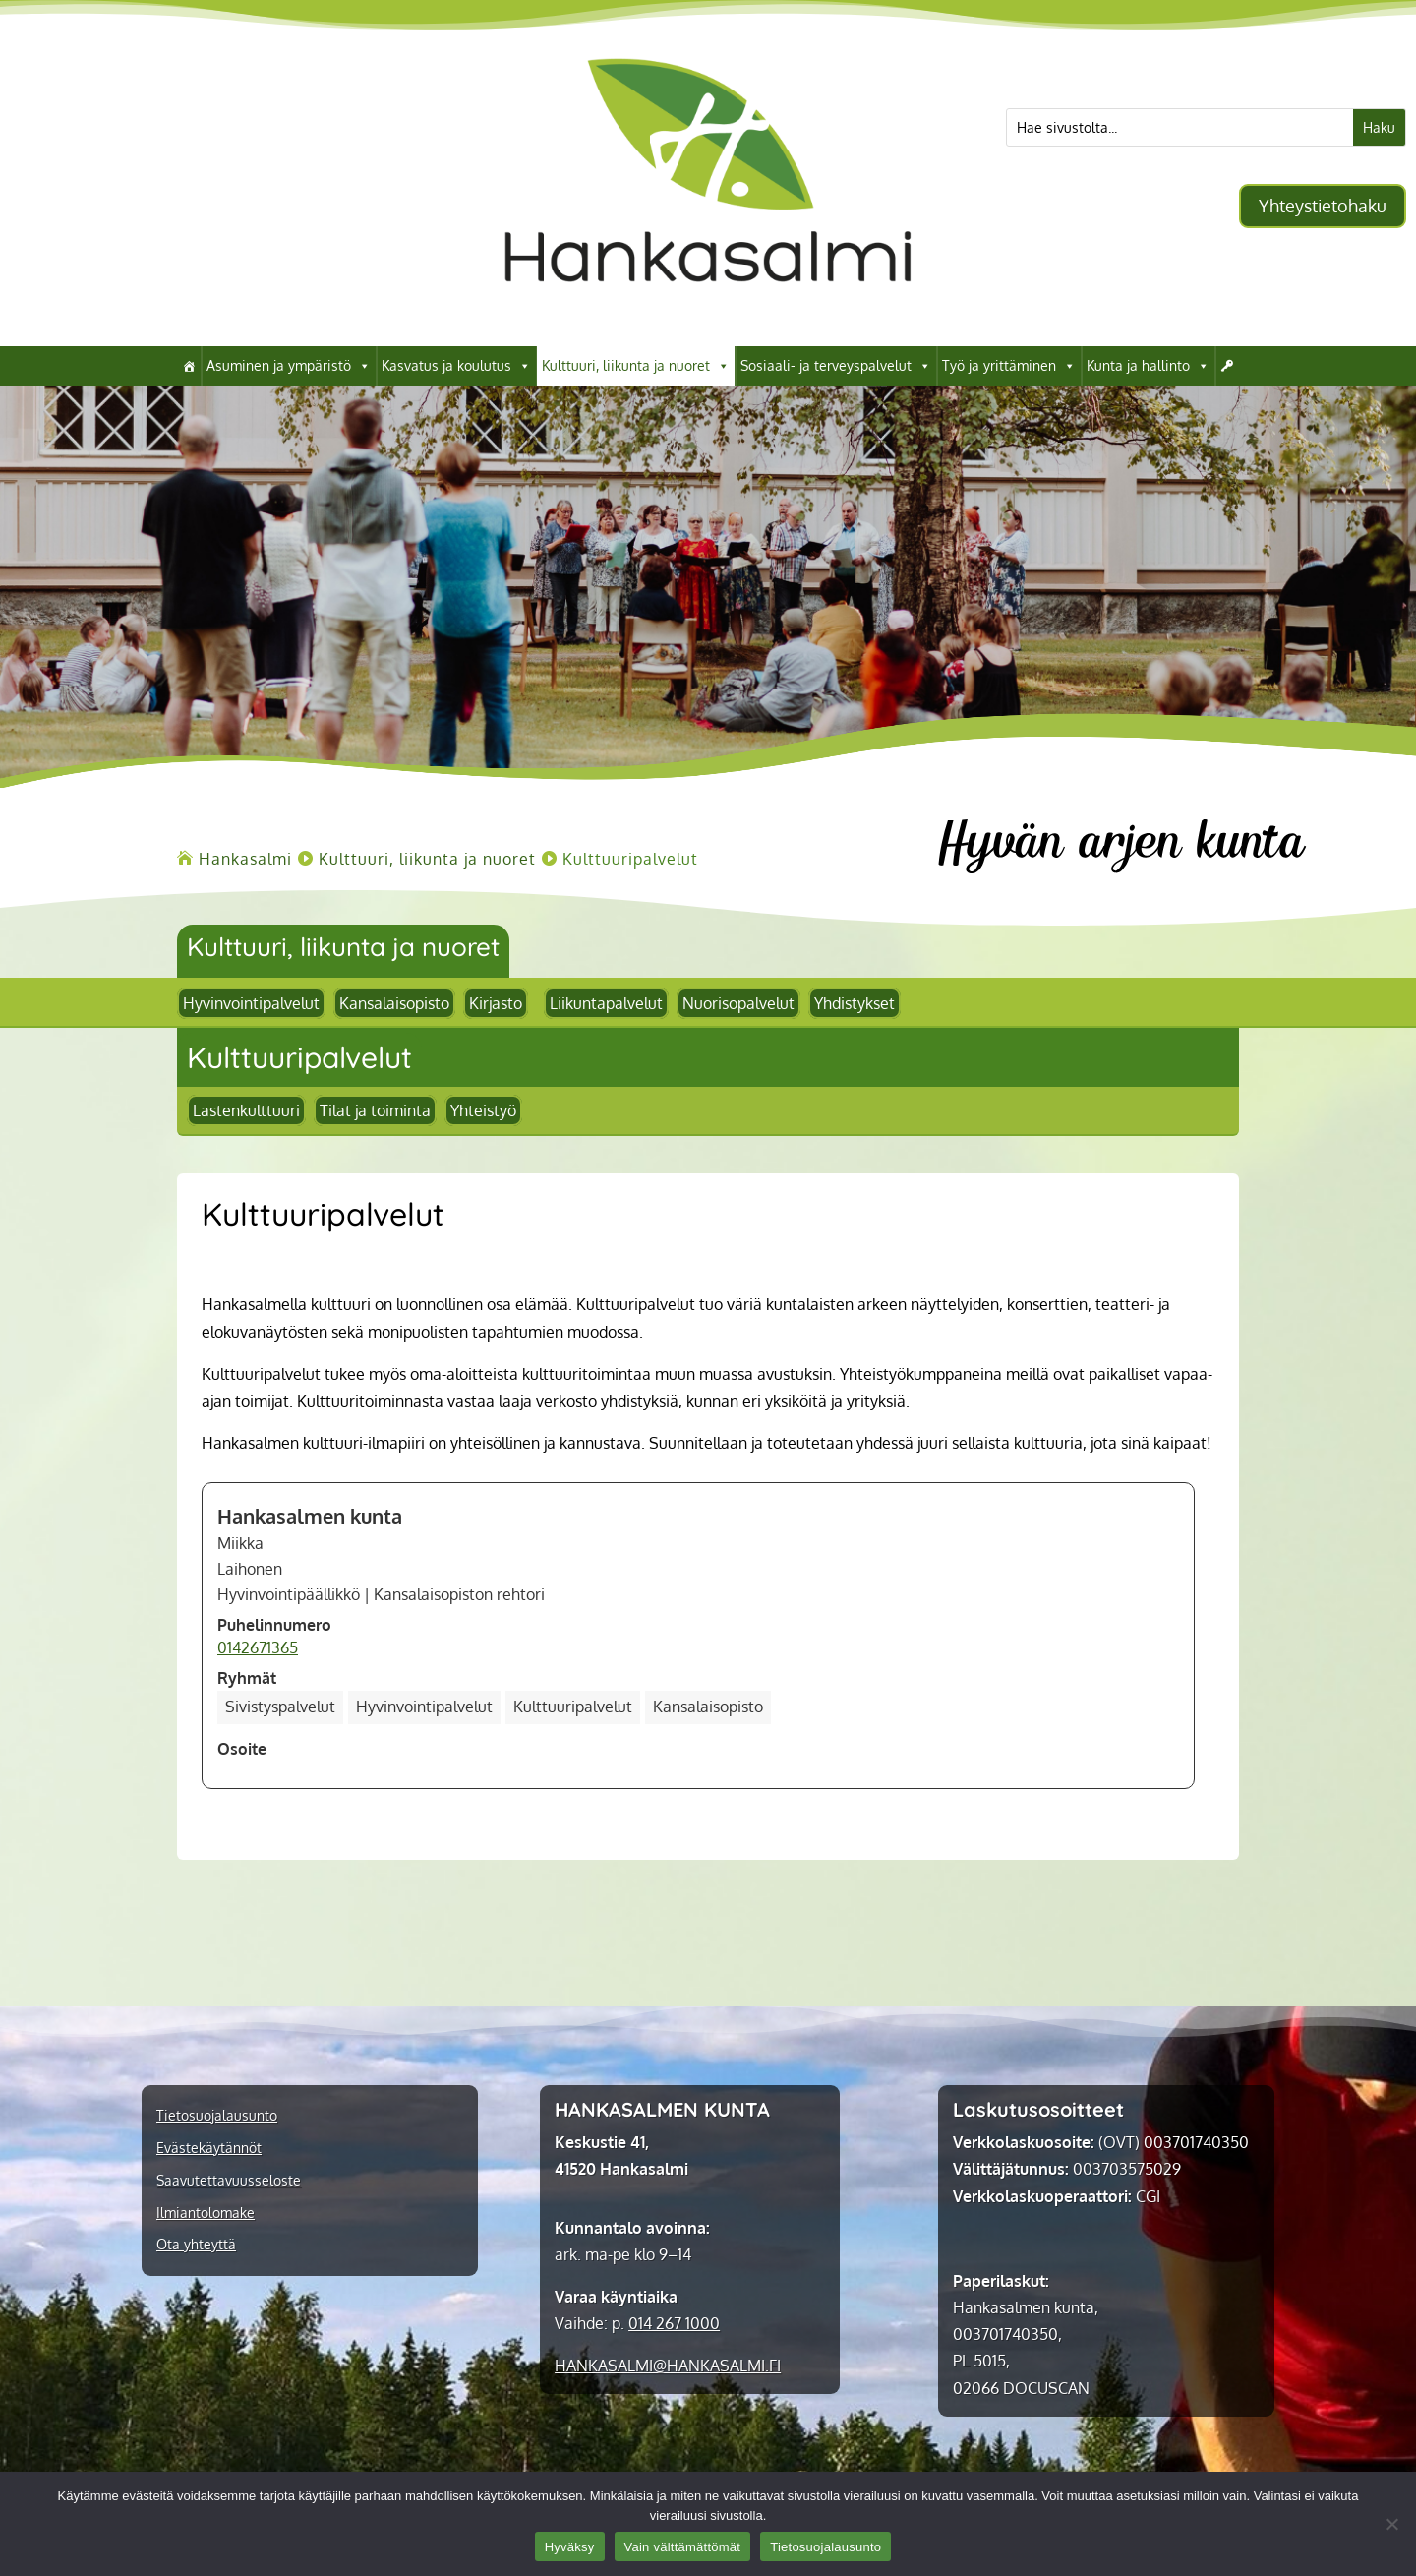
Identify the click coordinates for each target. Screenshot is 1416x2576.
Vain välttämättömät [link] (682, 2547)
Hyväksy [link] (570, 2547)
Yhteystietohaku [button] (1322, 205)
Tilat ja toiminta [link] (375, 1110)
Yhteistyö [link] (483, 1110)
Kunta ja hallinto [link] (1148, 366)
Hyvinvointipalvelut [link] (251, 1003)
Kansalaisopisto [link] (394, 1003)
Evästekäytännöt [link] (209, 2148)
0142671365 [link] (257, 1647)
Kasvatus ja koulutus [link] (456, 366)
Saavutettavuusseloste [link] (228, 2180)
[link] (707, 316)
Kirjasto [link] (495, 1003)
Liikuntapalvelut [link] (606, 1003)
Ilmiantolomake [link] (205, 2213)
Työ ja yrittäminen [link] (1009, 366)
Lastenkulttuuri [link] (246, 1110)
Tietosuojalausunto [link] (216, 2116)
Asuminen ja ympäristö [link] (288, 366)
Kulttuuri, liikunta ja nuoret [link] (636, 366)
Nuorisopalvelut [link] (738, 1003)
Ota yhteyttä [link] (196, 2244)
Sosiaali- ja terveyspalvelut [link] (835, 366)
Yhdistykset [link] (854, 1003)
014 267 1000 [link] (674, 2323)
